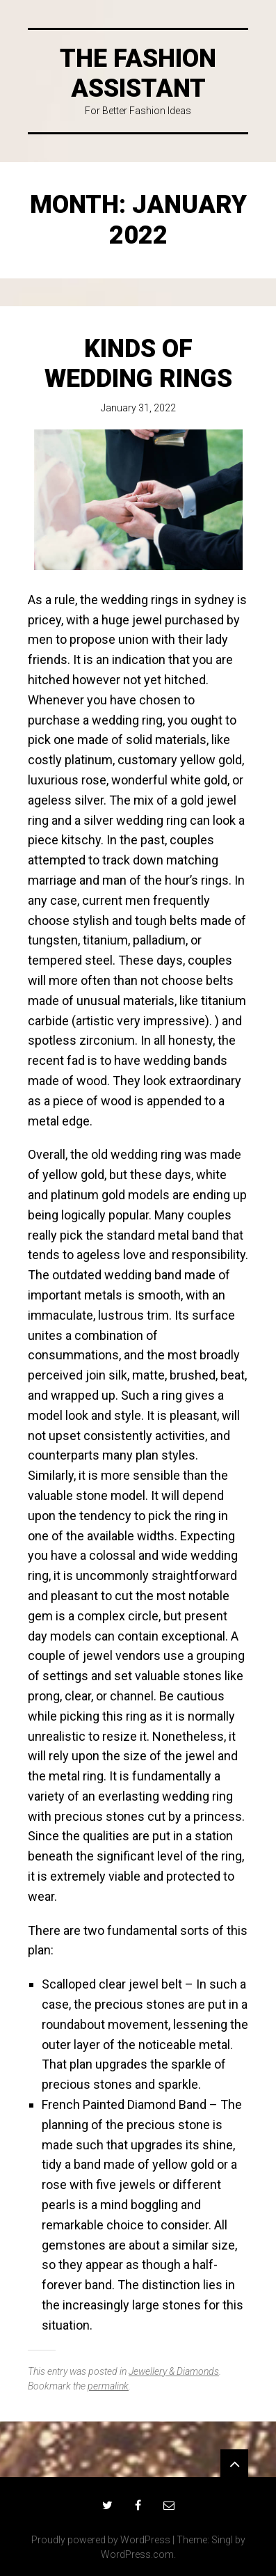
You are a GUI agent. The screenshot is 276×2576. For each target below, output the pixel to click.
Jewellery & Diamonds (174, 2371)
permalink (108, 2386)
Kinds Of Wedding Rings (138, 363)
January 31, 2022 (138, 407)
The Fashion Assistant (138, 73)
